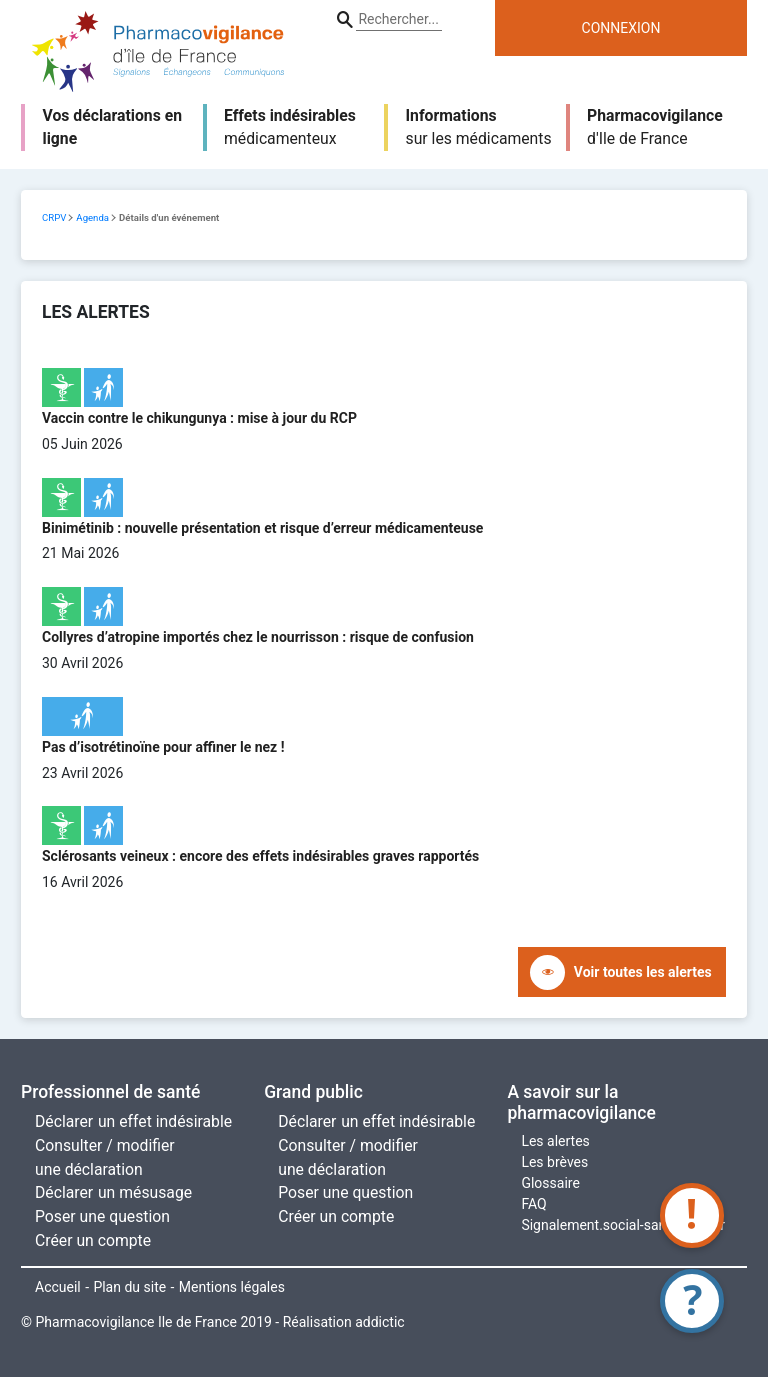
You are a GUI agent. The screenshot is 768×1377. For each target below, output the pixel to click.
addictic (379, 1322)
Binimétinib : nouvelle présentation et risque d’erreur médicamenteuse (262, 528)
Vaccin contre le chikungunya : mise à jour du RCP (199, 418)
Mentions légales (232, 1287)
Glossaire (550, 1183)
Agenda (92, 217)
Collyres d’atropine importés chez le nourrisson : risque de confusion (258, 637)
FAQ (533, 1204)
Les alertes (555, 1141)
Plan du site (129, 1287)
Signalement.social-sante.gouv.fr (622, 1225)
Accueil (58, 1287)
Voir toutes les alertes (643, 972)
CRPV (54, 217)
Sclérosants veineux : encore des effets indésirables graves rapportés (260, 856)
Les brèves (554, 1162)
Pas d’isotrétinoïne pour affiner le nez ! (163, 747)
